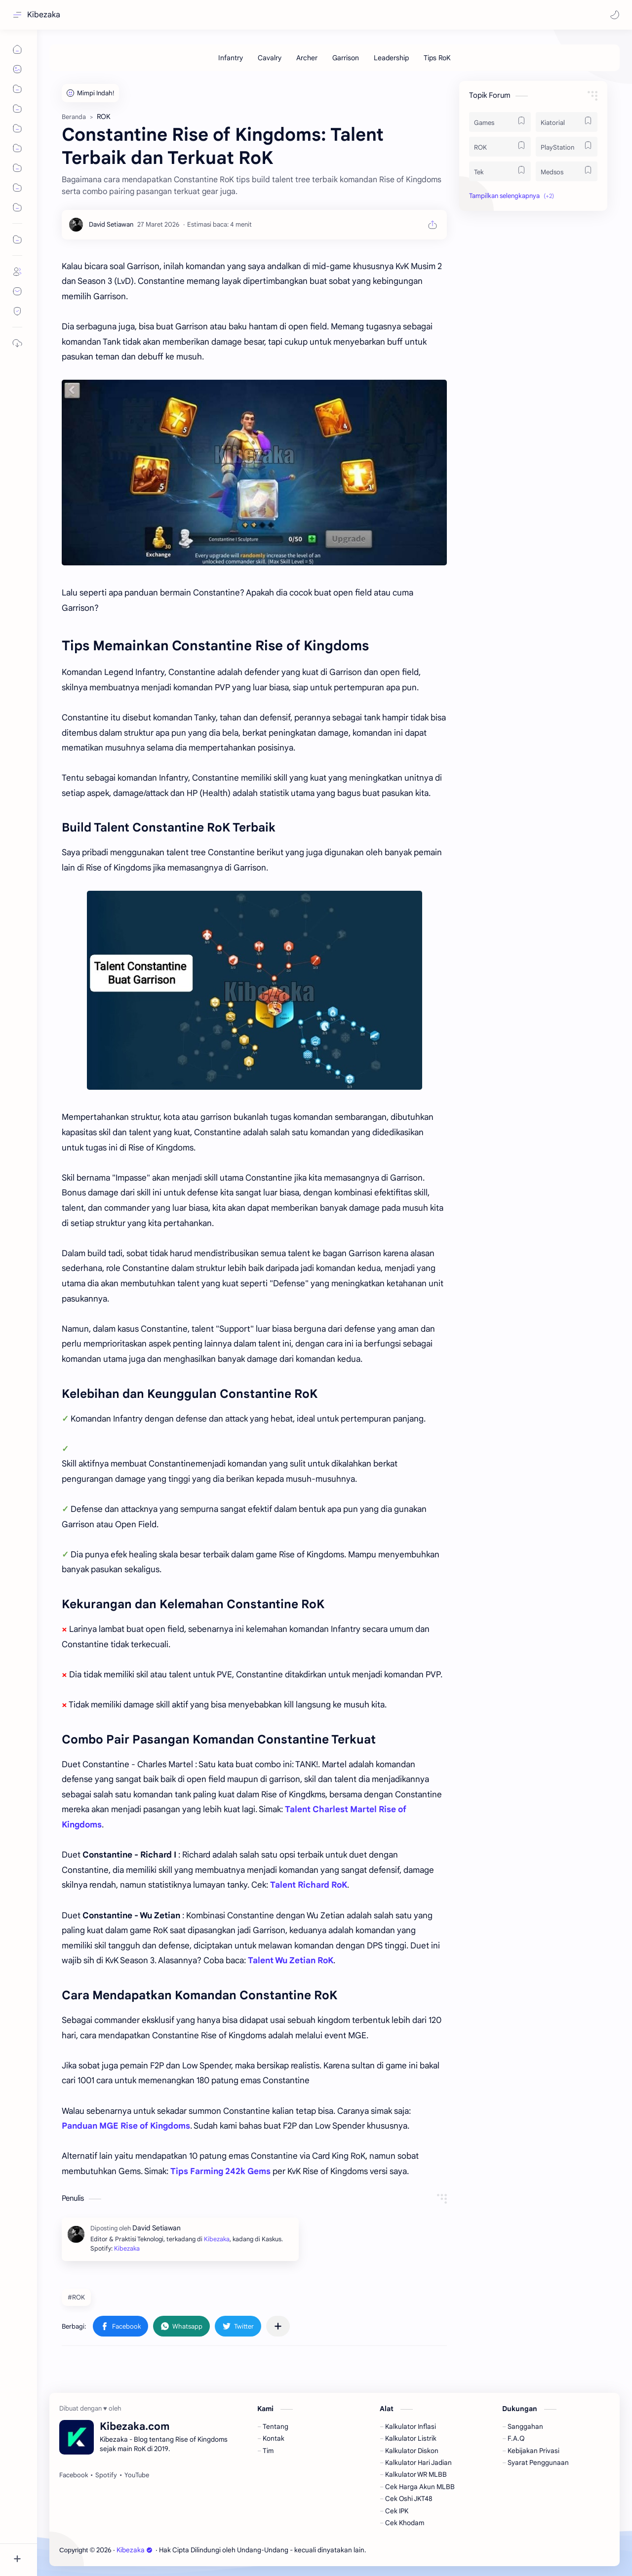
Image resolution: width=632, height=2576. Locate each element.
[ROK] (500, 147)
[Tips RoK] (437, 57)
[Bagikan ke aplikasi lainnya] (278, 2326)
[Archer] (306, 57)
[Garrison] (345, 57)
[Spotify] (106, 2475)
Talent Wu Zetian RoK (290, 1960)
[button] (614, 14)
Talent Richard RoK (308, 1885)
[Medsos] (566, 171)
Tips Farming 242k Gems (220, 2171)
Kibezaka (43, 15)
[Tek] (500, 171)
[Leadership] (391, 57)
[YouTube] (136, 2475)
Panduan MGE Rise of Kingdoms (126, 2126)
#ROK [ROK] (76, 2297)
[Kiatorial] (566, 122)
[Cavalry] (269, 57)
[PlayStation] (566, 147)
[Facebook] (73, 2475)
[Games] (500, 122)
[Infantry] (230, 57)
